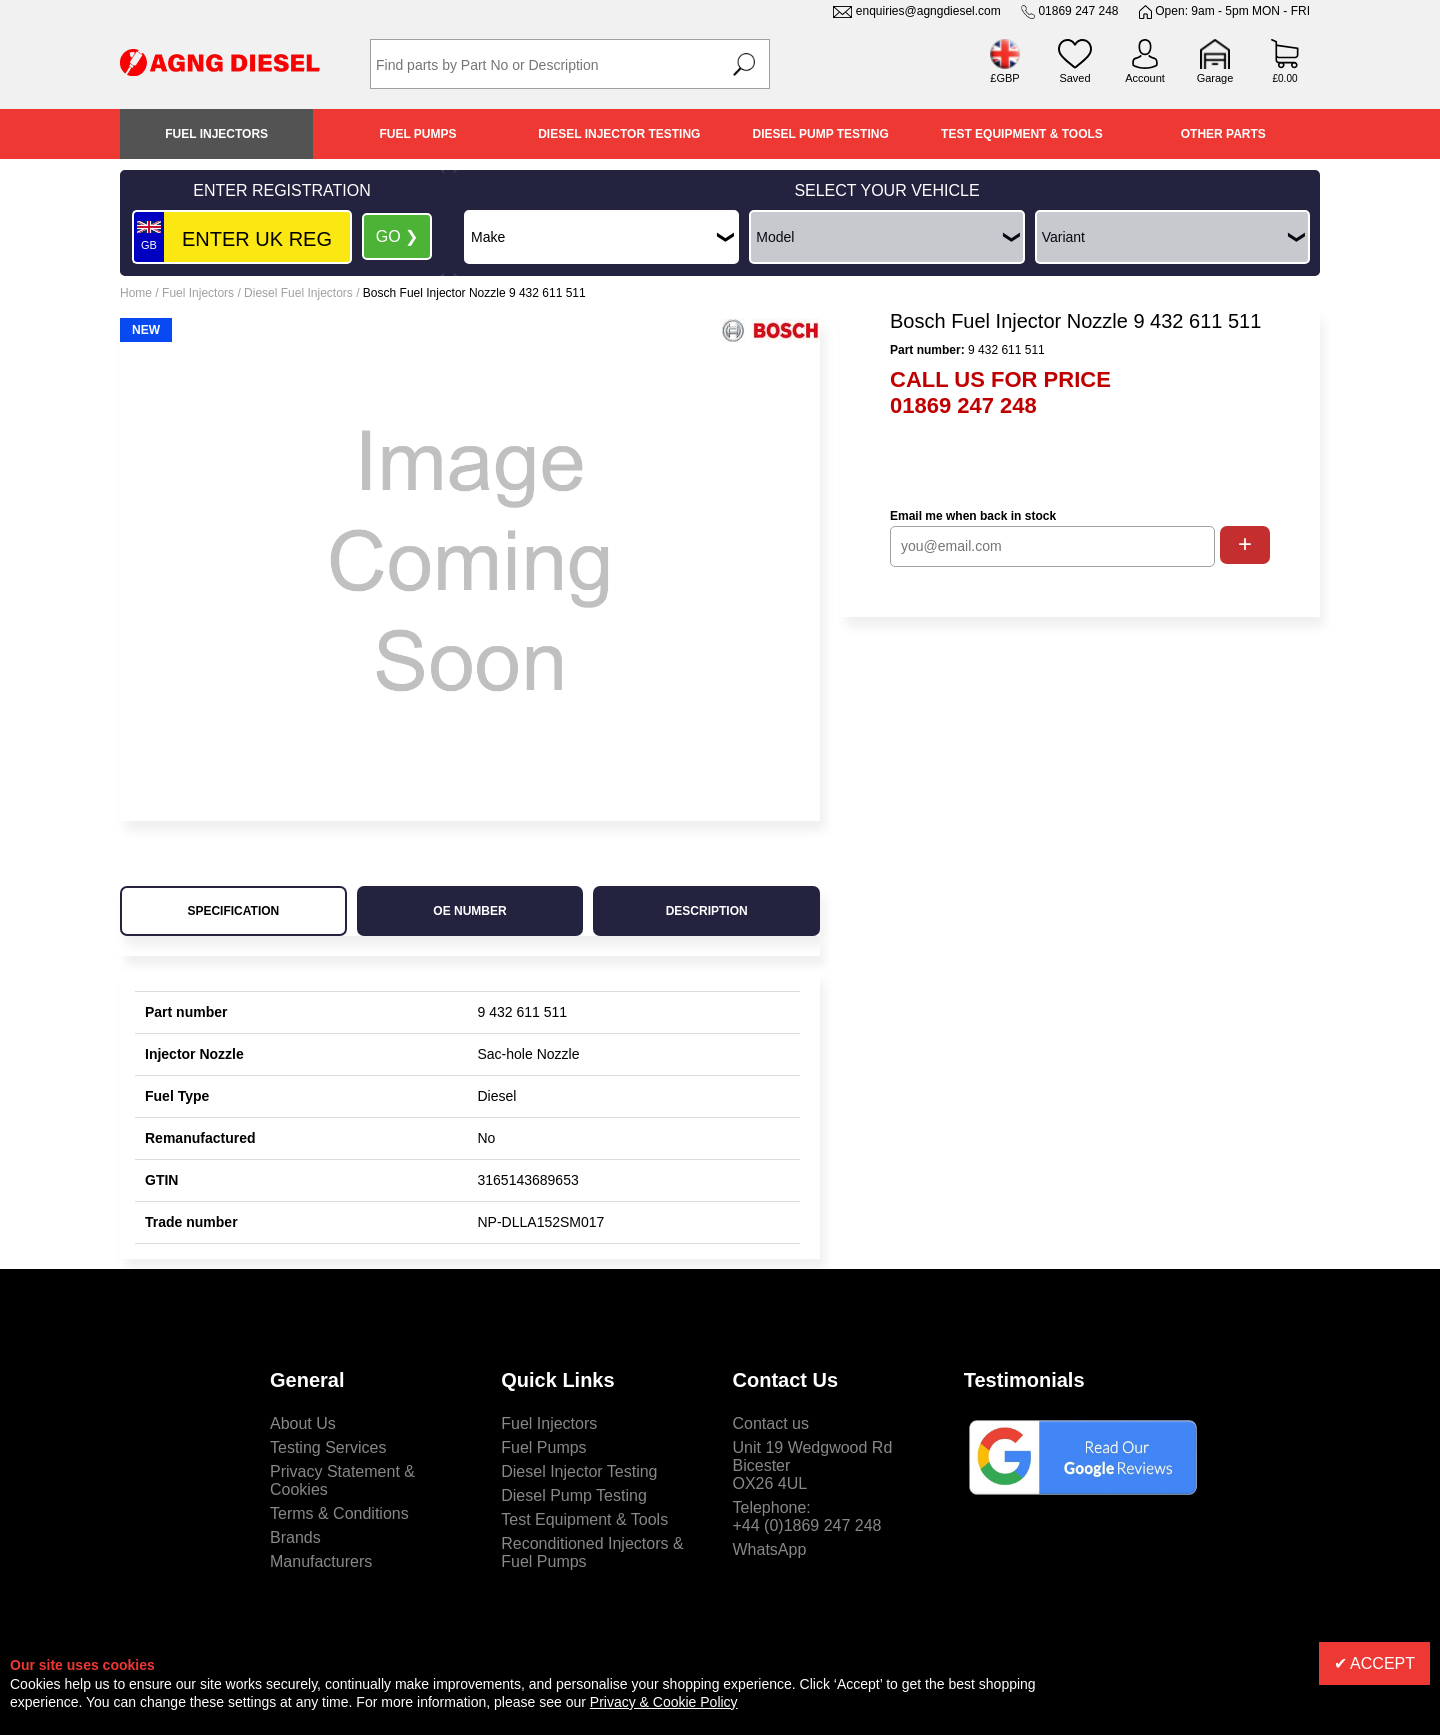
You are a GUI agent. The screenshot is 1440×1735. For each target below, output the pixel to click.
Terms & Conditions (339, 1513)
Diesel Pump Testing (821, 134)
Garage (1215, 78)
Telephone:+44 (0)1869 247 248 (807, 1516)
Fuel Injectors (216, 134)
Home (136, 293)
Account (1145, 78)
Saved (1074, 78)
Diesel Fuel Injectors (298, 293)
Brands (295, 1537)
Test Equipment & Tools (1022, 134)
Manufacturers (321, 1561)
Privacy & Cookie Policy (664, 1702)
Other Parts (1223, 134)
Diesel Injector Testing (619, 134)
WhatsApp (770, 1549)
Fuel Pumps (417, 134)
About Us (303, 1423)
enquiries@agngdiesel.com (928, 11)
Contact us (771, 1423)
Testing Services (328, 1447)
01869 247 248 (1078, 11)
